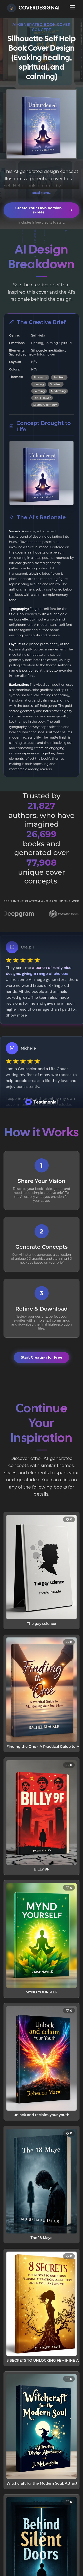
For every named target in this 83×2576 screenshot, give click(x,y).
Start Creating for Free (41, 1357)
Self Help (59, 377)
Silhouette (40, 377)
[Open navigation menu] (72, 7)
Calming (39, 391)
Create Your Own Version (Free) (43, 210)
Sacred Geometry (45, 404)
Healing (38, 384)
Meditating (58, 391)
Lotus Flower (42, 398)
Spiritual (55, 384)
